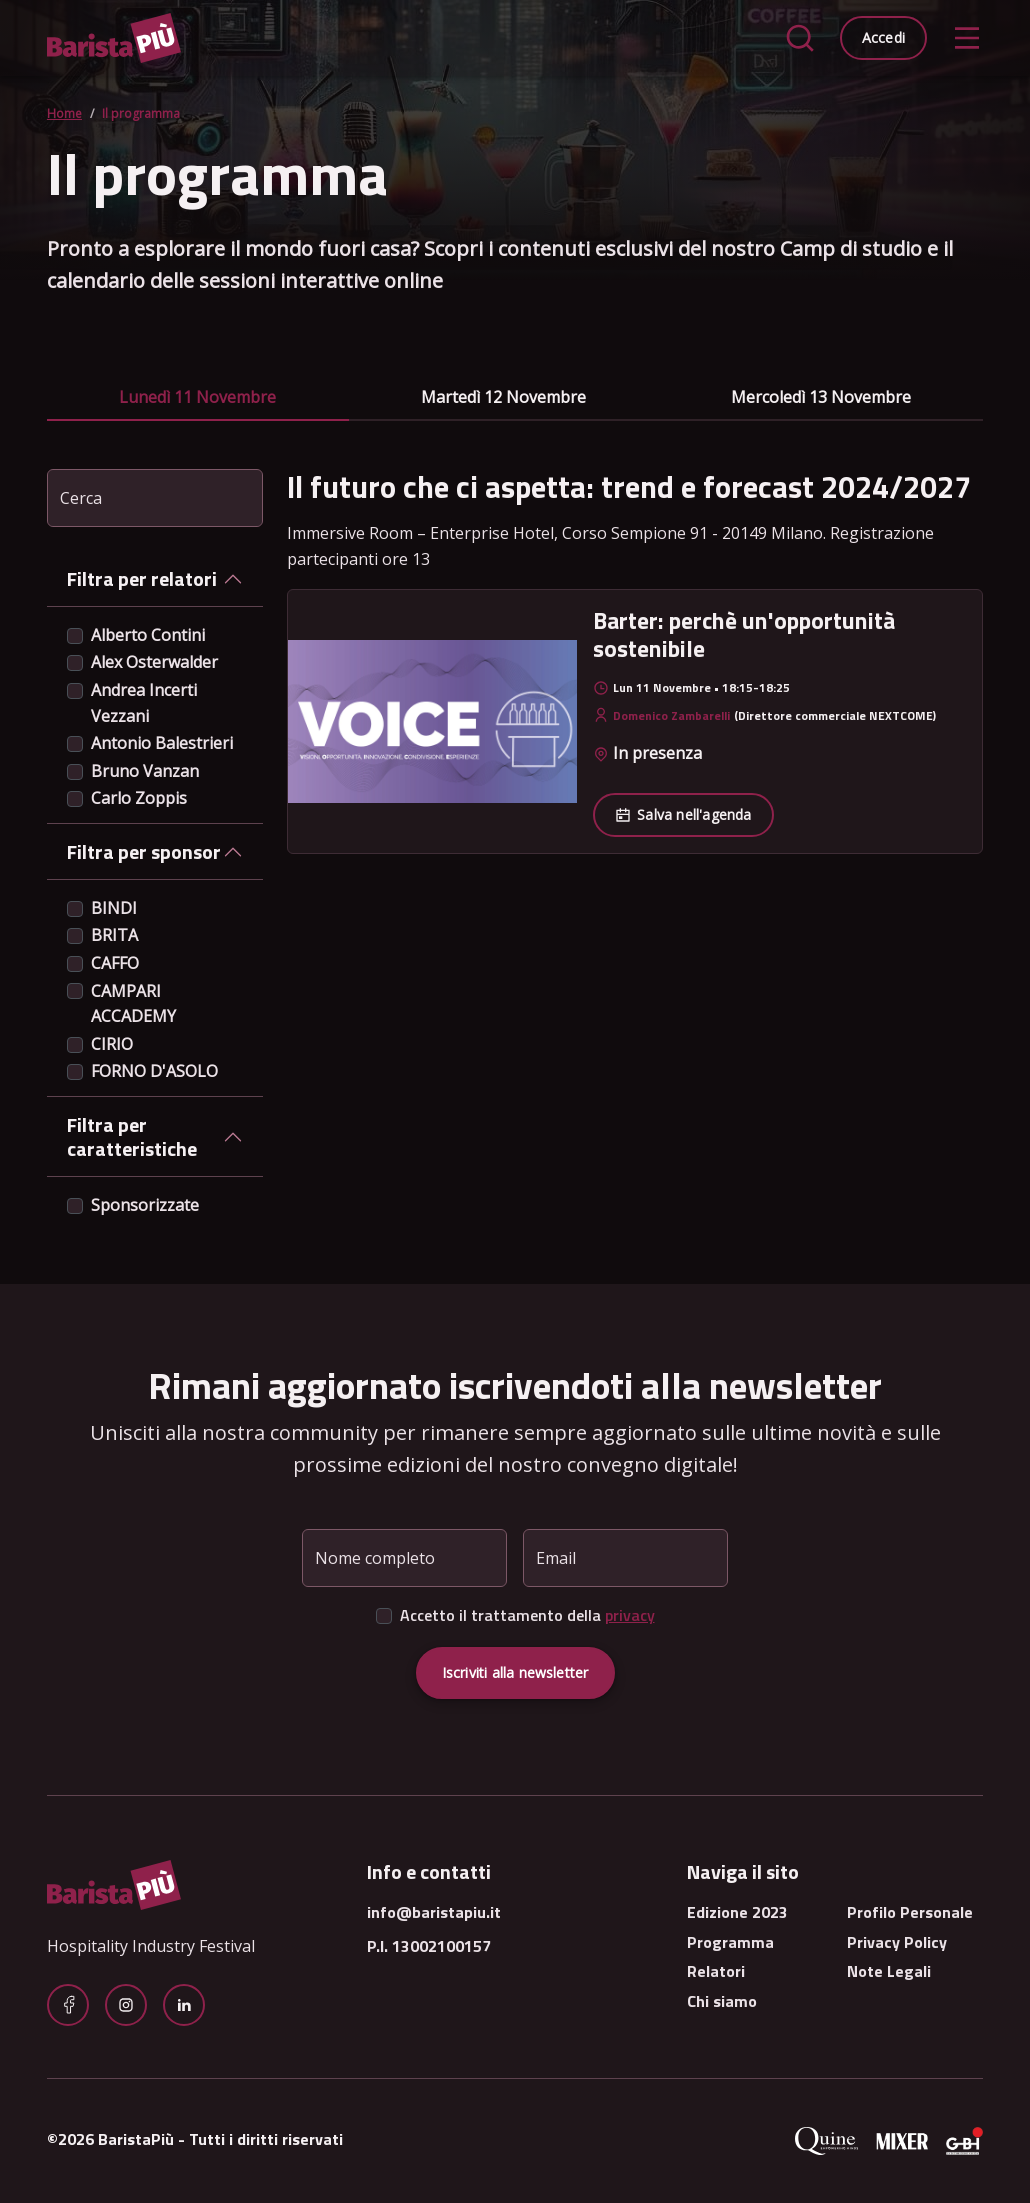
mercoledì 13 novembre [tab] (821, 397)
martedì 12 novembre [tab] (503, 397)
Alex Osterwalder (154, 662)
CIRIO (112, 1044)
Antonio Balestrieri (162, 743)
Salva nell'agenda (683, 814)
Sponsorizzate (145, 1205)
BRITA (114, 935)
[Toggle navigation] (967, 38)
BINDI (114, 908)
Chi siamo (722, 2001)
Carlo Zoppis (139, 798)
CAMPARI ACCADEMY (133, 1004)
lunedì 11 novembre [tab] (197, 397)
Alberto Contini (148, 635)
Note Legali (889, 1971)
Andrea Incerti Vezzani (144, 703)
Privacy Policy (897, 1942)
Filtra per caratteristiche (132, 1136)
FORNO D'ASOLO (154, 1071)
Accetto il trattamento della (527, 1615)
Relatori (716, 1971)
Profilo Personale (910, 1912)
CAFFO (115, 963)
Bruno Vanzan (145, 771)
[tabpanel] (635, 661)
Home (64, 113)
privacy (630, 1615)
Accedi (883, 37)
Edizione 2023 (737, 1912)
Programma (730, 1942)
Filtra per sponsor (144, 851)
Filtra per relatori (142, 578)
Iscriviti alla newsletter (515, 1672)
